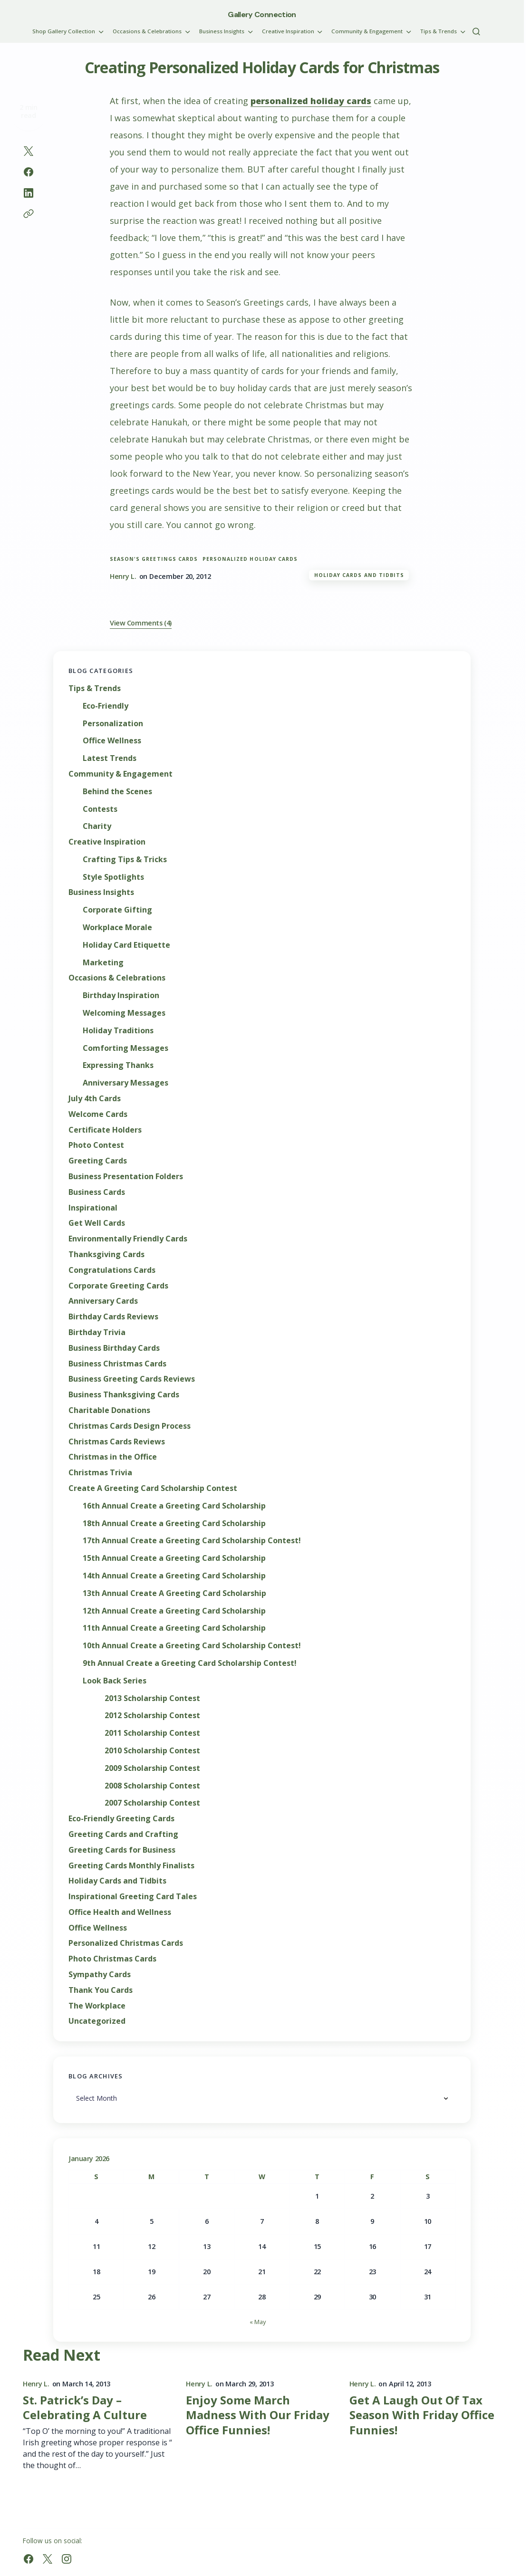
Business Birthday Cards (114, 1348)
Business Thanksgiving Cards (123, 1395)
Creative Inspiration (106, 842)
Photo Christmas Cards (112, 1959)
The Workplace (97, 2006)
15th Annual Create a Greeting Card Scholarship (174, 1558)
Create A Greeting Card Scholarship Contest (152, 1488)
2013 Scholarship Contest (152, 1698)
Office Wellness (112, 741)
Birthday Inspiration (121, 995)
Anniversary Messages (125, 1083)
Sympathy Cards (99, 1975)
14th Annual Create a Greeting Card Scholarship (174, 1576)
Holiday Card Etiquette (126, 945)
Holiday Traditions (118, 1031)
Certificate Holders (105, 1130)
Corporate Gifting (117, 910)
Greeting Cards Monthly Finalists (131, 1866)
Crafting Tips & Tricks (125, 860)
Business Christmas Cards (117, 1364)
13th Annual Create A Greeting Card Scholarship (174, 1593)
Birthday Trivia (97, 1332)
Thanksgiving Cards (106, 1254)
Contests (100, 809)
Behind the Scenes (117, 792)
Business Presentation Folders (125, 1177)
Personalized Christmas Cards (125, 1943)
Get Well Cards (96, 1223)
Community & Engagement (120, 774)
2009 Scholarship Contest (152, 1768)
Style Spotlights (113, 877)
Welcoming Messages (124, 1013)
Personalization (113, 724)
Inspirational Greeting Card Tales (132, 1897)
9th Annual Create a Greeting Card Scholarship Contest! (190, 1663)
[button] (476, 31)
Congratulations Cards (111, 1270)
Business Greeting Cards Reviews (131, 1379)
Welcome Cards (97, 1114)
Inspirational (92, 1208)
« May (258, 2321)
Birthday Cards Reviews (113, 1317)
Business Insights (101, 892)
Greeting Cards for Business (121, 1850)
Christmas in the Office (112, 1457)
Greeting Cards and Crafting (123, 1834)
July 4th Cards (94, 1099)
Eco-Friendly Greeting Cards (121, 1819)
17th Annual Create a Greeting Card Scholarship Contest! (192, 1541)
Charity (97, 826)
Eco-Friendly (105, 706)
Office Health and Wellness (119, 1912)
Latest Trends (109, 758)
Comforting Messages (125, 1048)
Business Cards (96, 1192)
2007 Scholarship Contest (152, 1803)
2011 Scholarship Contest (152, 1733)
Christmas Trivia (100, 1473)
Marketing (103, 963)
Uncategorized (97, 2021)
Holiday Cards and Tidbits (359, 575)
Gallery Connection (262, 14)
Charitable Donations (109, 1410)
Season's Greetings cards (154, 559)
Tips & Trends (94, 688)
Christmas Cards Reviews (116, 1442)
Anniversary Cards (103, 1301)
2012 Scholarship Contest (152, 1716)
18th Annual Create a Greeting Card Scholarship (174, 1523)
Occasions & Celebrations (116, 978)
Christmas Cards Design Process (129, 1426)
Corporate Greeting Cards (118, 1286)
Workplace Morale (117, 927)
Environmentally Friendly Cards (127, 1239)
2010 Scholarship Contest (152, 1751)
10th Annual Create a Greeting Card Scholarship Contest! (192, 1646)
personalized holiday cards (311, 100)
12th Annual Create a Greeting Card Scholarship (174, 1611)
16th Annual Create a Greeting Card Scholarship (174, 1506)
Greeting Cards (97, 1161)
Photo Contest (96, 1145)
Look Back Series (114, 1681)
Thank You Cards (100, 1990)
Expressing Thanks (118, 1065)
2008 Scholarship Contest (152, 1786)
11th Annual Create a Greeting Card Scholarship (174, 1628)
